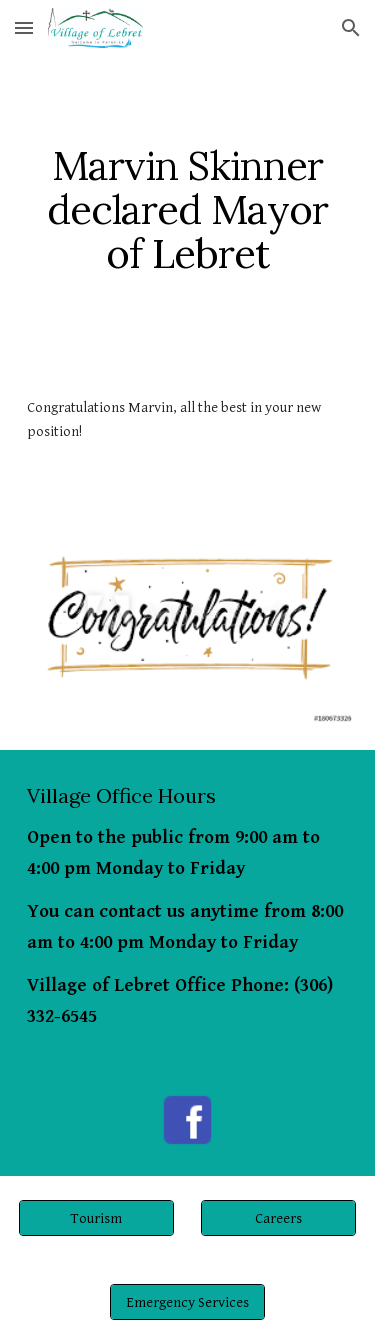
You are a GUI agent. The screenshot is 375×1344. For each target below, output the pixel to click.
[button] (24, 27)
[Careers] (278, 1218)
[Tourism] (96, 1218)
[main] (188, 210)
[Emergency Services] (187, 1302)
